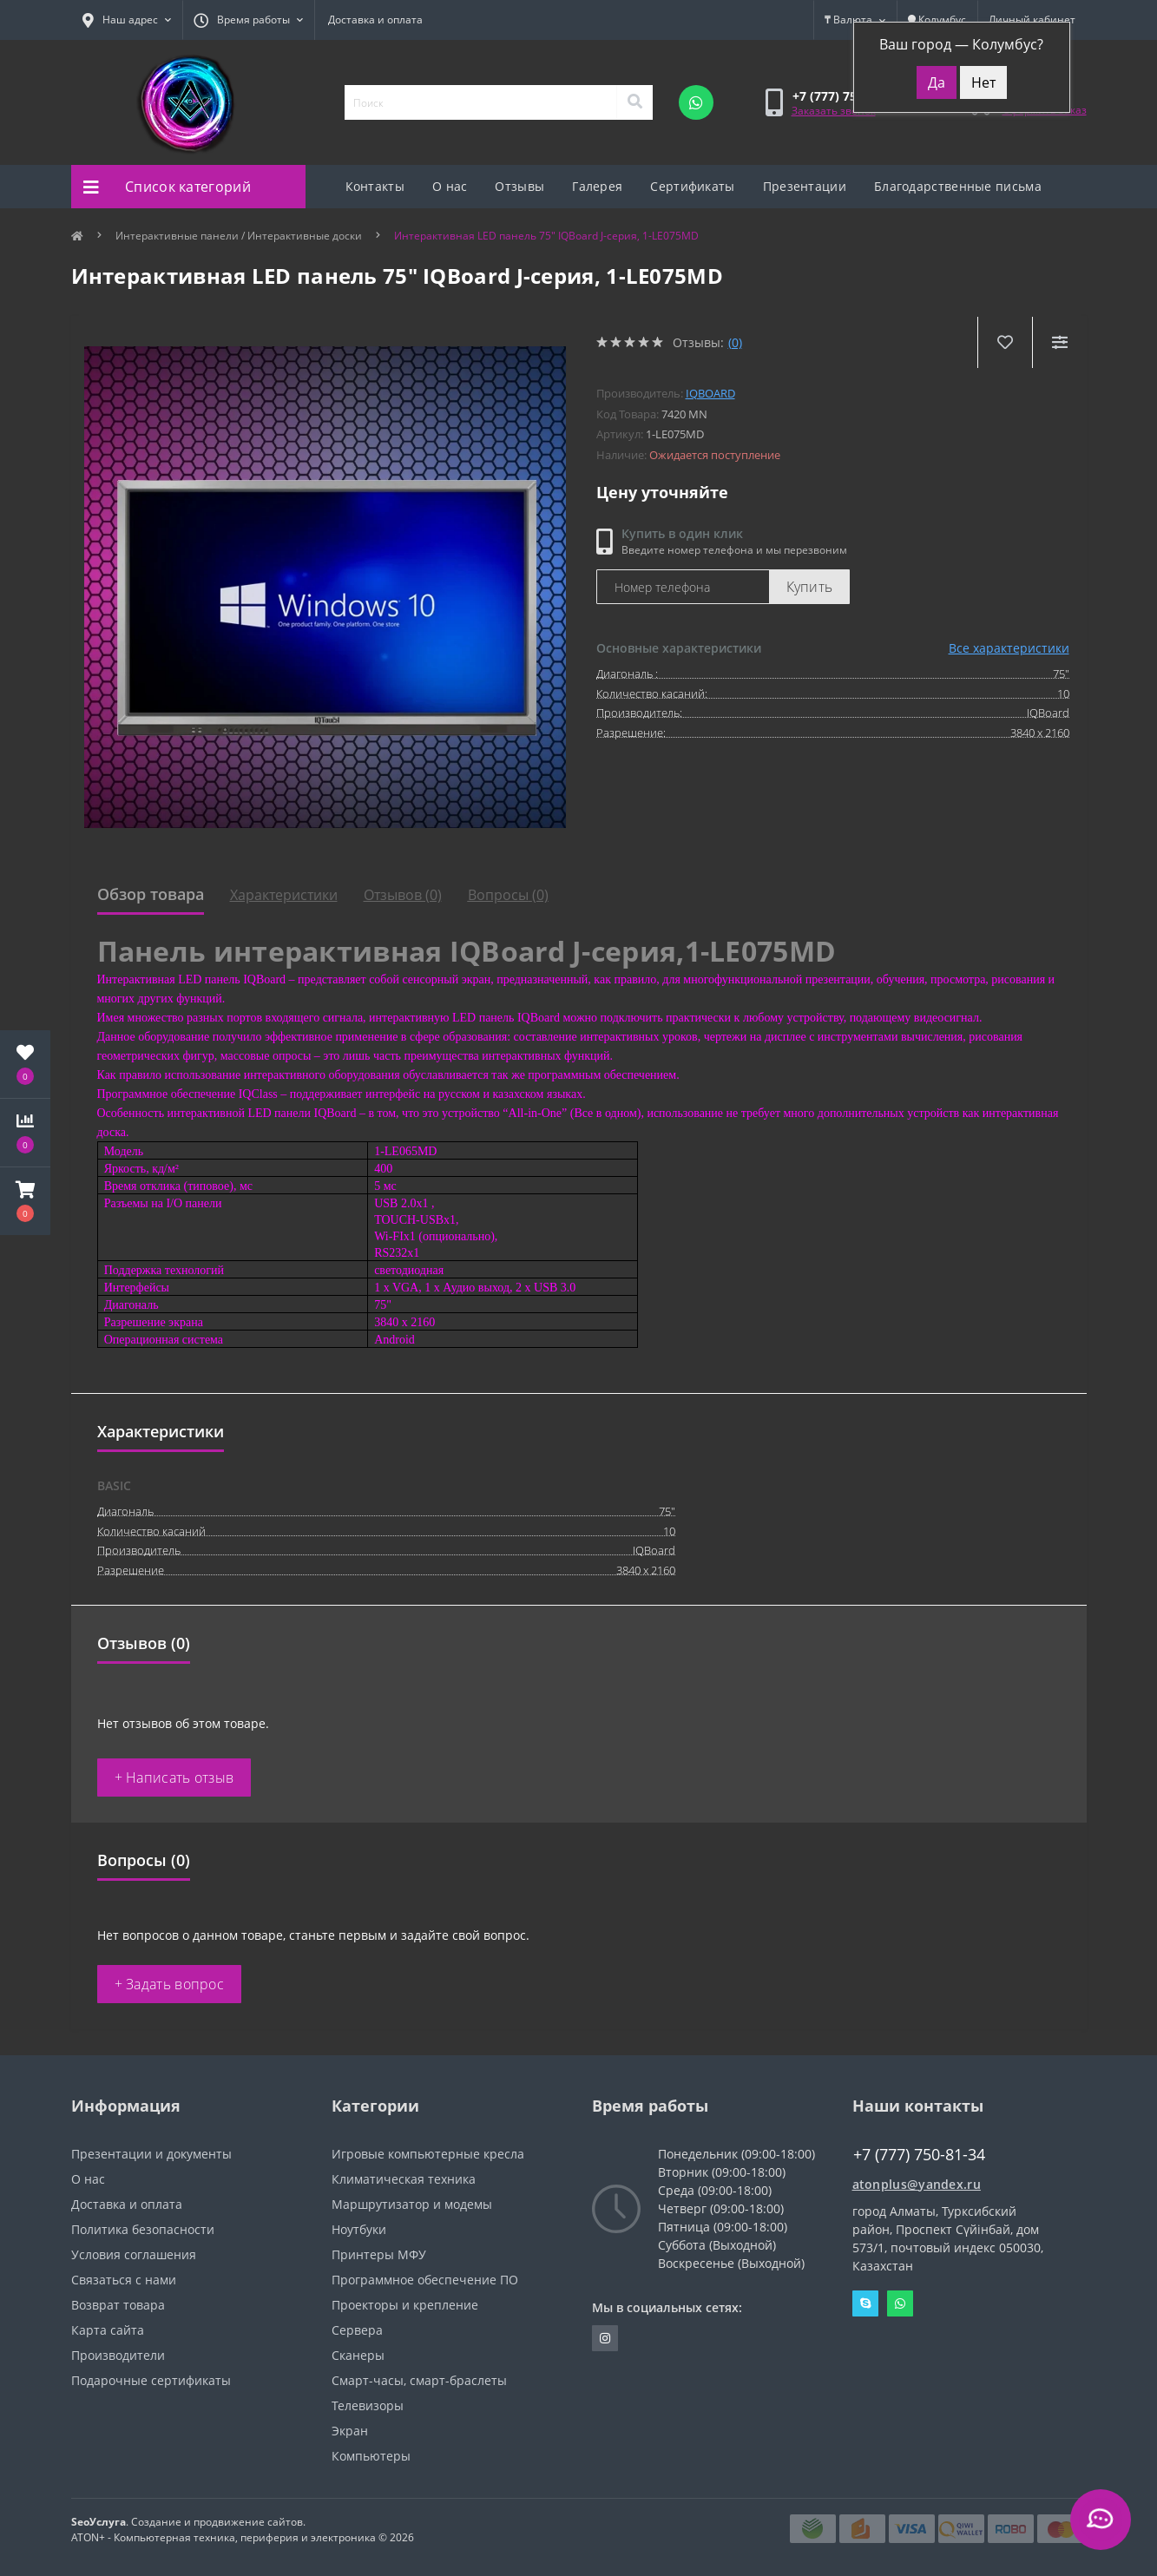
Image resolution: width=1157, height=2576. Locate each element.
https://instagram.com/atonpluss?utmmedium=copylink (605, 2338)
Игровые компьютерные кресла (428, 2154)
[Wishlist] (1004, 342)
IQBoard (710, 393)
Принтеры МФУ (379, 2254)
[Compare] (1059, 342)
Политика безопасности (142, 2229)
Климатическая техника (404, 2179)
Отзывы (519, 186)
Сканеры (358, 2355)
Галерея (597, 186)
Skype (865, 2303)
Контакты (374, 186)
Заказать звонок (834, 110)
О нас (450, 186)
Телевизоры (368, 2405)
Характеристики (284, 894)
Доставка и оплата (375, 19)
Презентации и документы (151, 2154)
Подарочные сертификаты (151, 2380)
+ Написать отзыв (174, 1777)
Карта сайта (107, 2330)
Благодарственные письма (958, 186)
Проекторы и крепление (405, 2305)
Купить (809, 586)
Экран (350, 2430)
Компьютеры (371, 2456)
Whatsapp (900, 2303)
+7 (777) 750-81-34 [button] (919, 2155)
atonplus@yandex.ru (916, 2184)
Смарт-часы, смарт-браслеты (419, 2380)
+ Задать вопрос (170, 1984)
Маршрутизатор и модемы (412, 2204)
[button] (25, 1201)
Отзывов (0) (403, 894)
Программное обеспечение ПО (425, 2279)
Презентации (804, 186)
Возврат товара (118, 2305)
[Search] (634, 102)
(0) (735, 342)
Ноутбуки (359, 2229)
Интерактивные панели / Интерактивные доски (238, 235)
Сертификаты (692, 186)
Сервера (357, 2330)
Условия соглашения (133, 2254)
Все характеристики (1009, 648)
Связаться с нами (123, 2279)
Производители (118, 2355)
